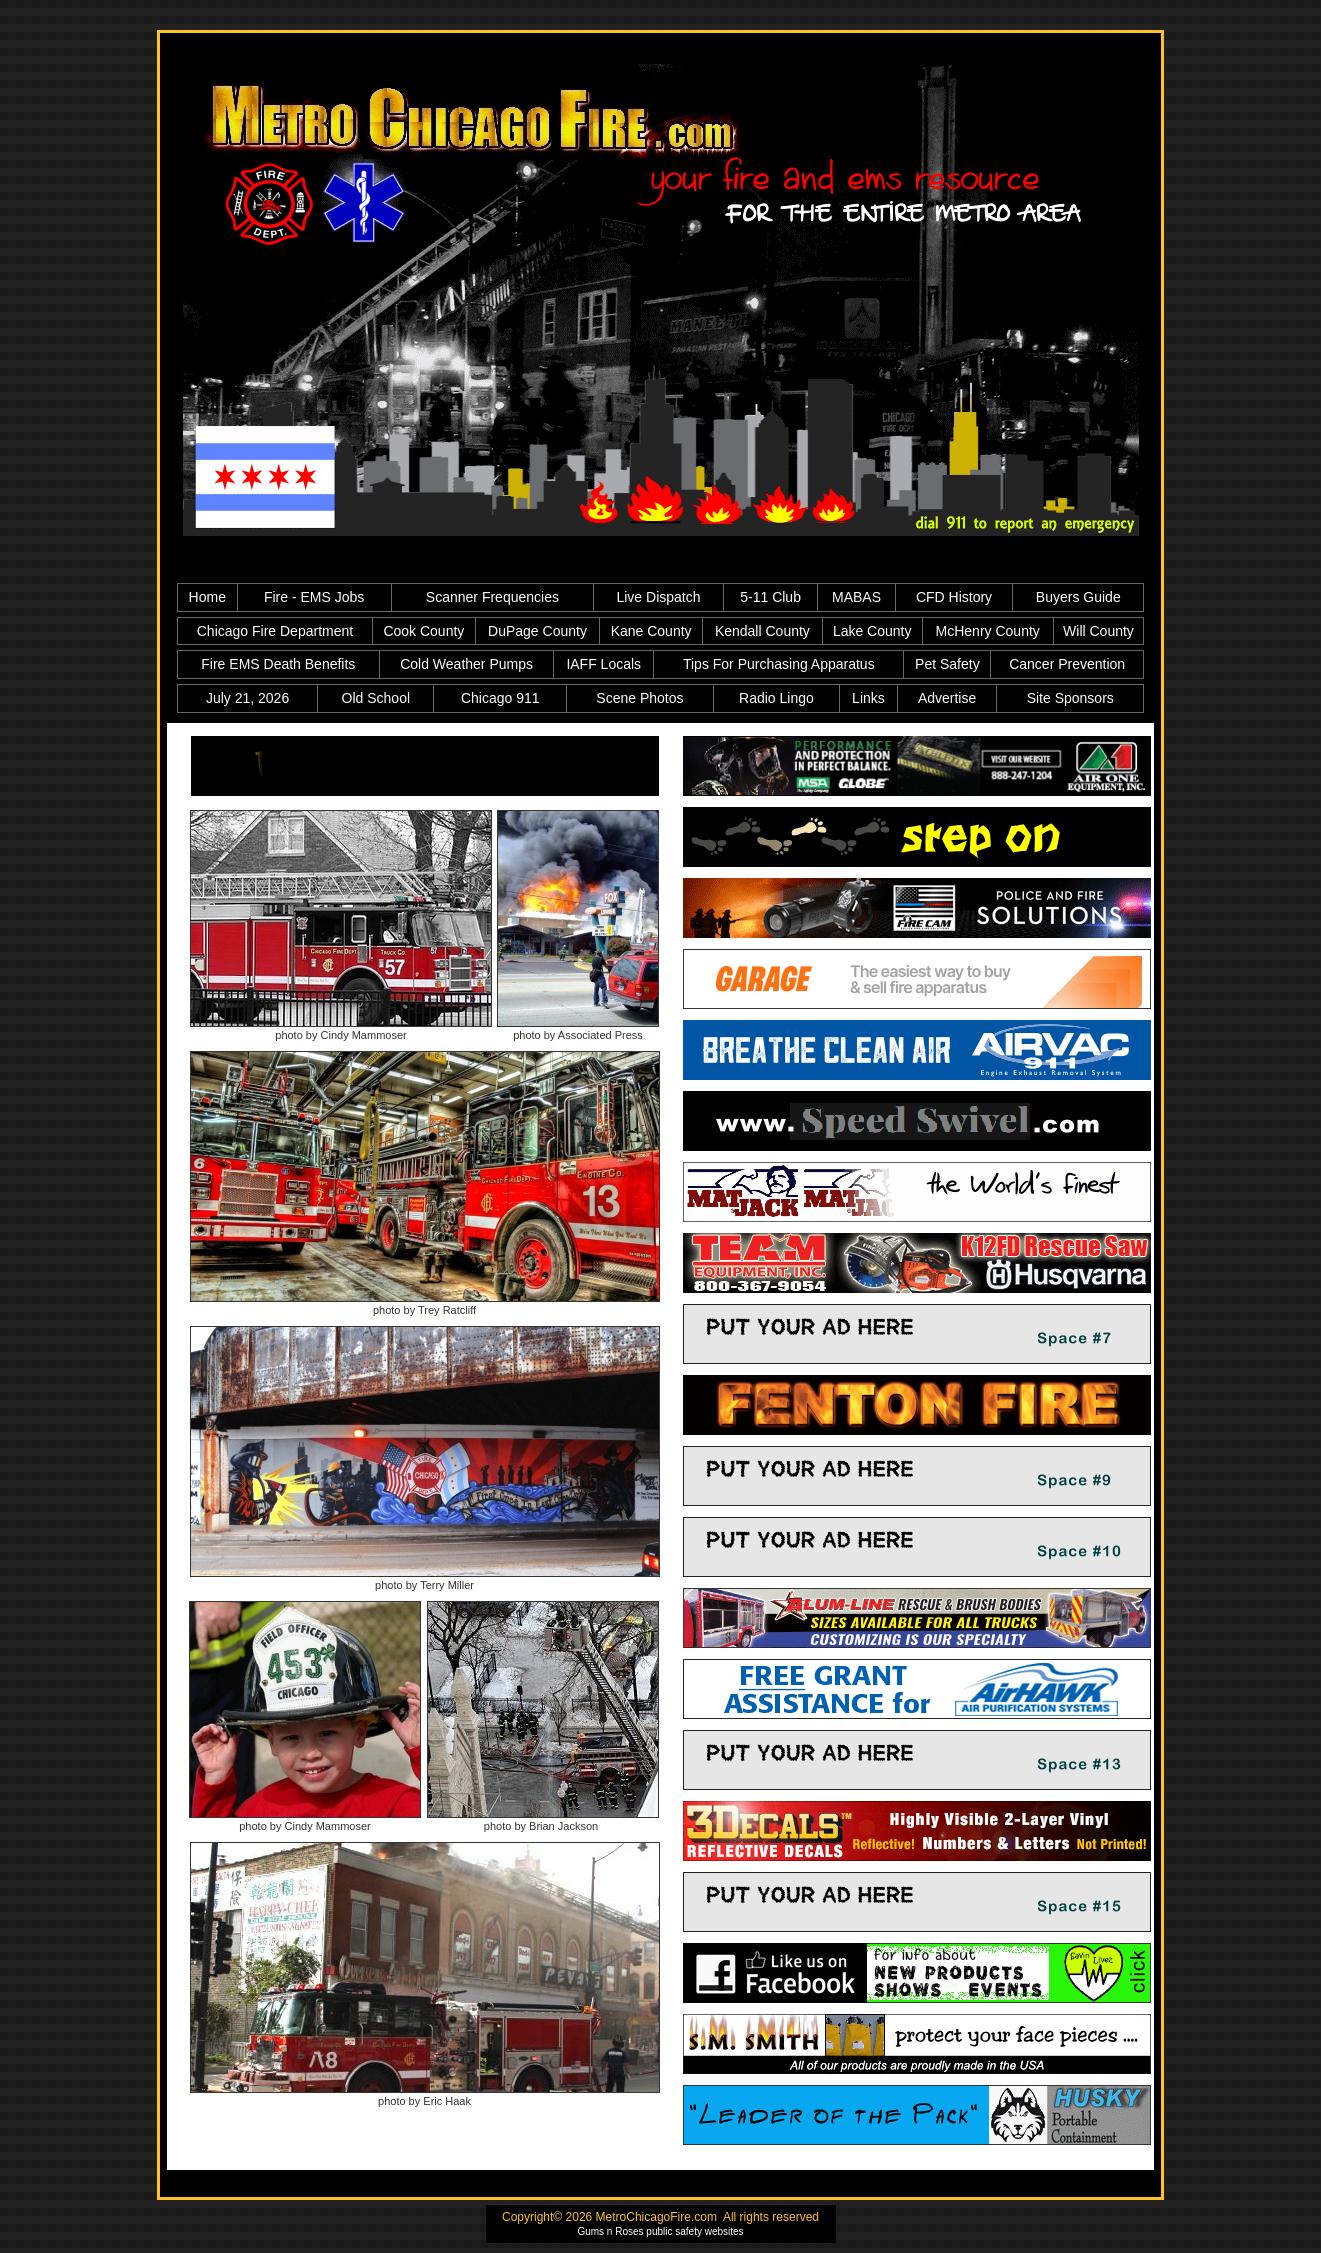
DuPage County (537, 631)
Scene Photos (639, 698)
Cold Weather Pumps (466, 664)
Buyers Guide (1078, 597)
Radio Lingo (776, 698)
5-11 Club (770, 597)
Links (868, 698)
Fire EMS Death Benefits (278, 664)
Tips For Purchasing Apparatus (779, 664)
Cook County (423, 631)
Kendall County (762, 631)
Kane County (651, 631)
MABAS (856, 597)
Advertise (947, 698)
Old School (376, 698)
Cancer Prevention (1067, 664)
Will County (1098, 631)
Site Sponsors (1070, 698)
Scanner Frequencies (492, 597)
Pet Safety (947, 664)
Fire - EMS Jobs (314, 597)
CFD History (954, 597)
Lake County (872, 631)
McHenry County (988, 631)
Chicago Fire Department (275, 631)
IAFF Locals (603, 664)
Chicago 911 (500, 698)
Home (207, 597)
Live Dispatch (658, 597)
